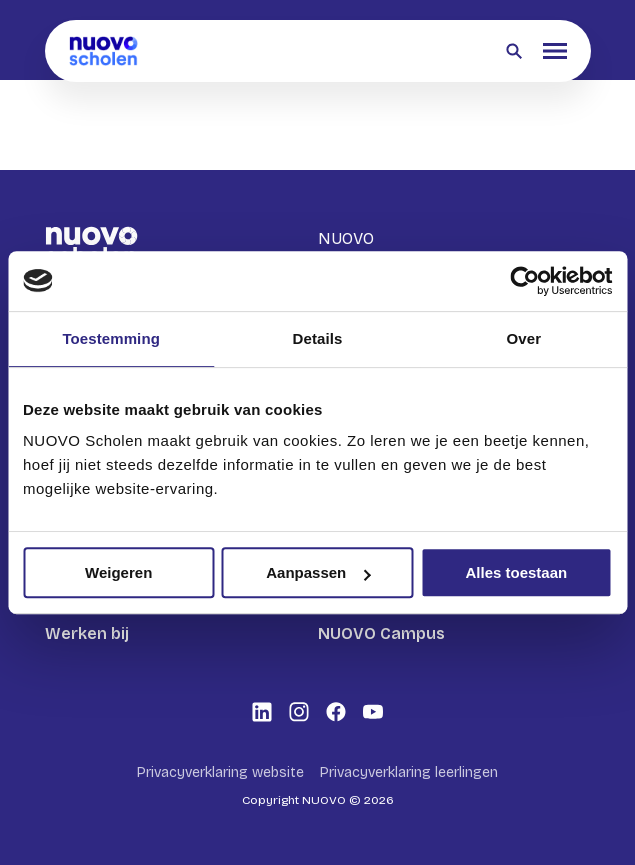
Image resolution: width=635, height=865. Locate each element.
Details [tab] (318, 338)
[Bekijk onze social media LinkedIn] (262, 712)
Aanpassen (318, 572)
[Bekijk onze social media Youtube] (373, 712)
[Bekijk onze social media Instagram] (299, 712)
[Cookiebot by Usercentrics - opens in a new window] (524, 281)
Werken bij (87, 633)
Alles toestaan (516, 572)
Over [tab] (524, 338)
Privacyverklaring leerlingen (409, 772)
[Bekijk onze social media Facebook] (336, 712)
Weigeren (118, 572)
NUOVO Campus (381, 633)
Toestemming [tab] (111, 338)
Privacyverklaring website (220, 772)
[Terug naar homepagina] (104, 51)
